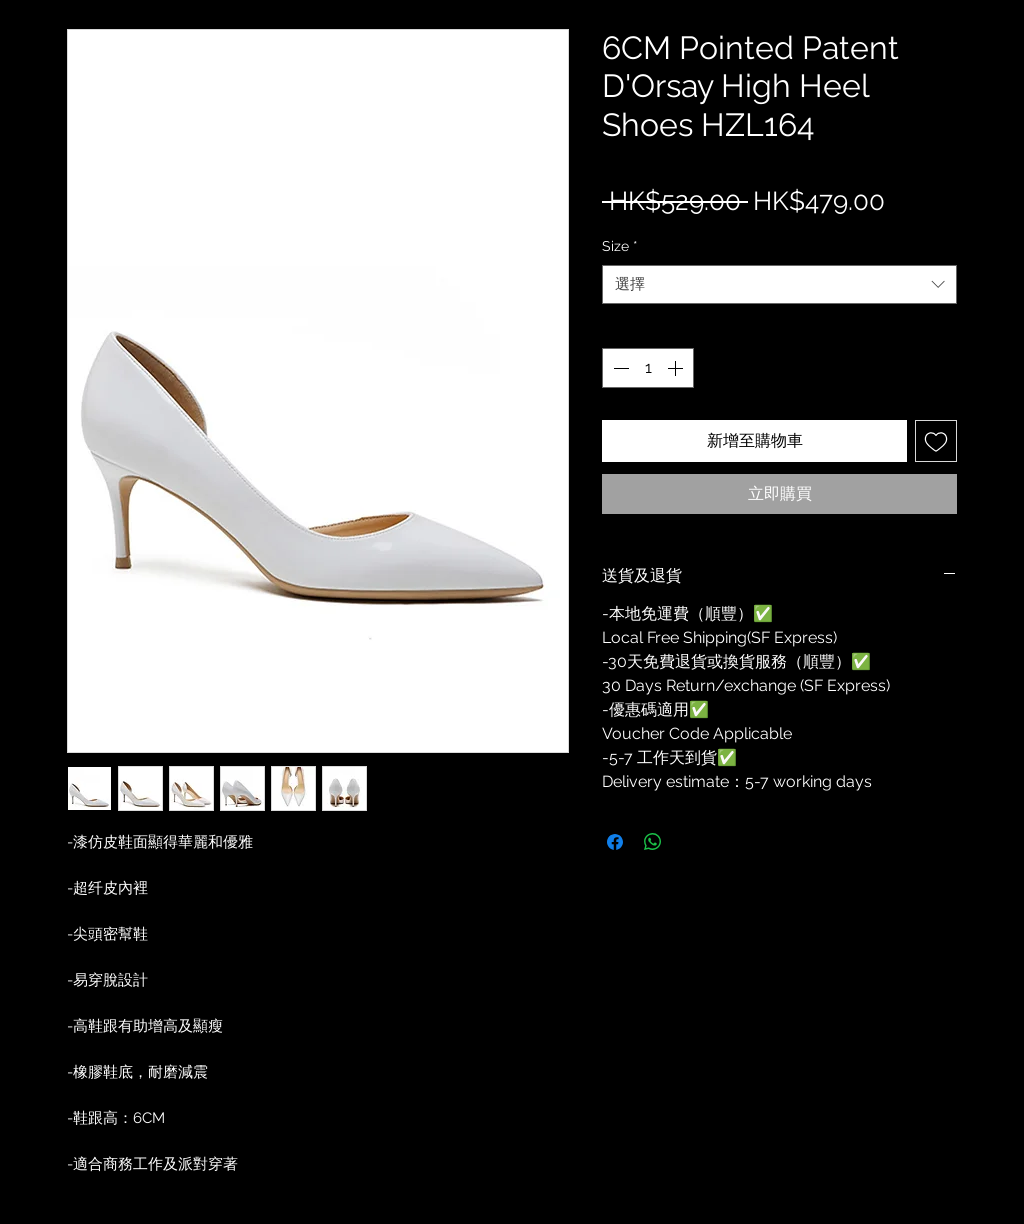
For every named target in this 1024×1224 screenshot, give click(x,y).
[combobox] (779, 284)
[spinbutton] (648, 368)
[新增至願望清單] (936, 441)
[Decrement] (619, 368)
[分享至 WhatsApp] (653, 842)
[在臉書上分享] (615, 842)
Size (620, 246)
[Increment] (677, 368)
